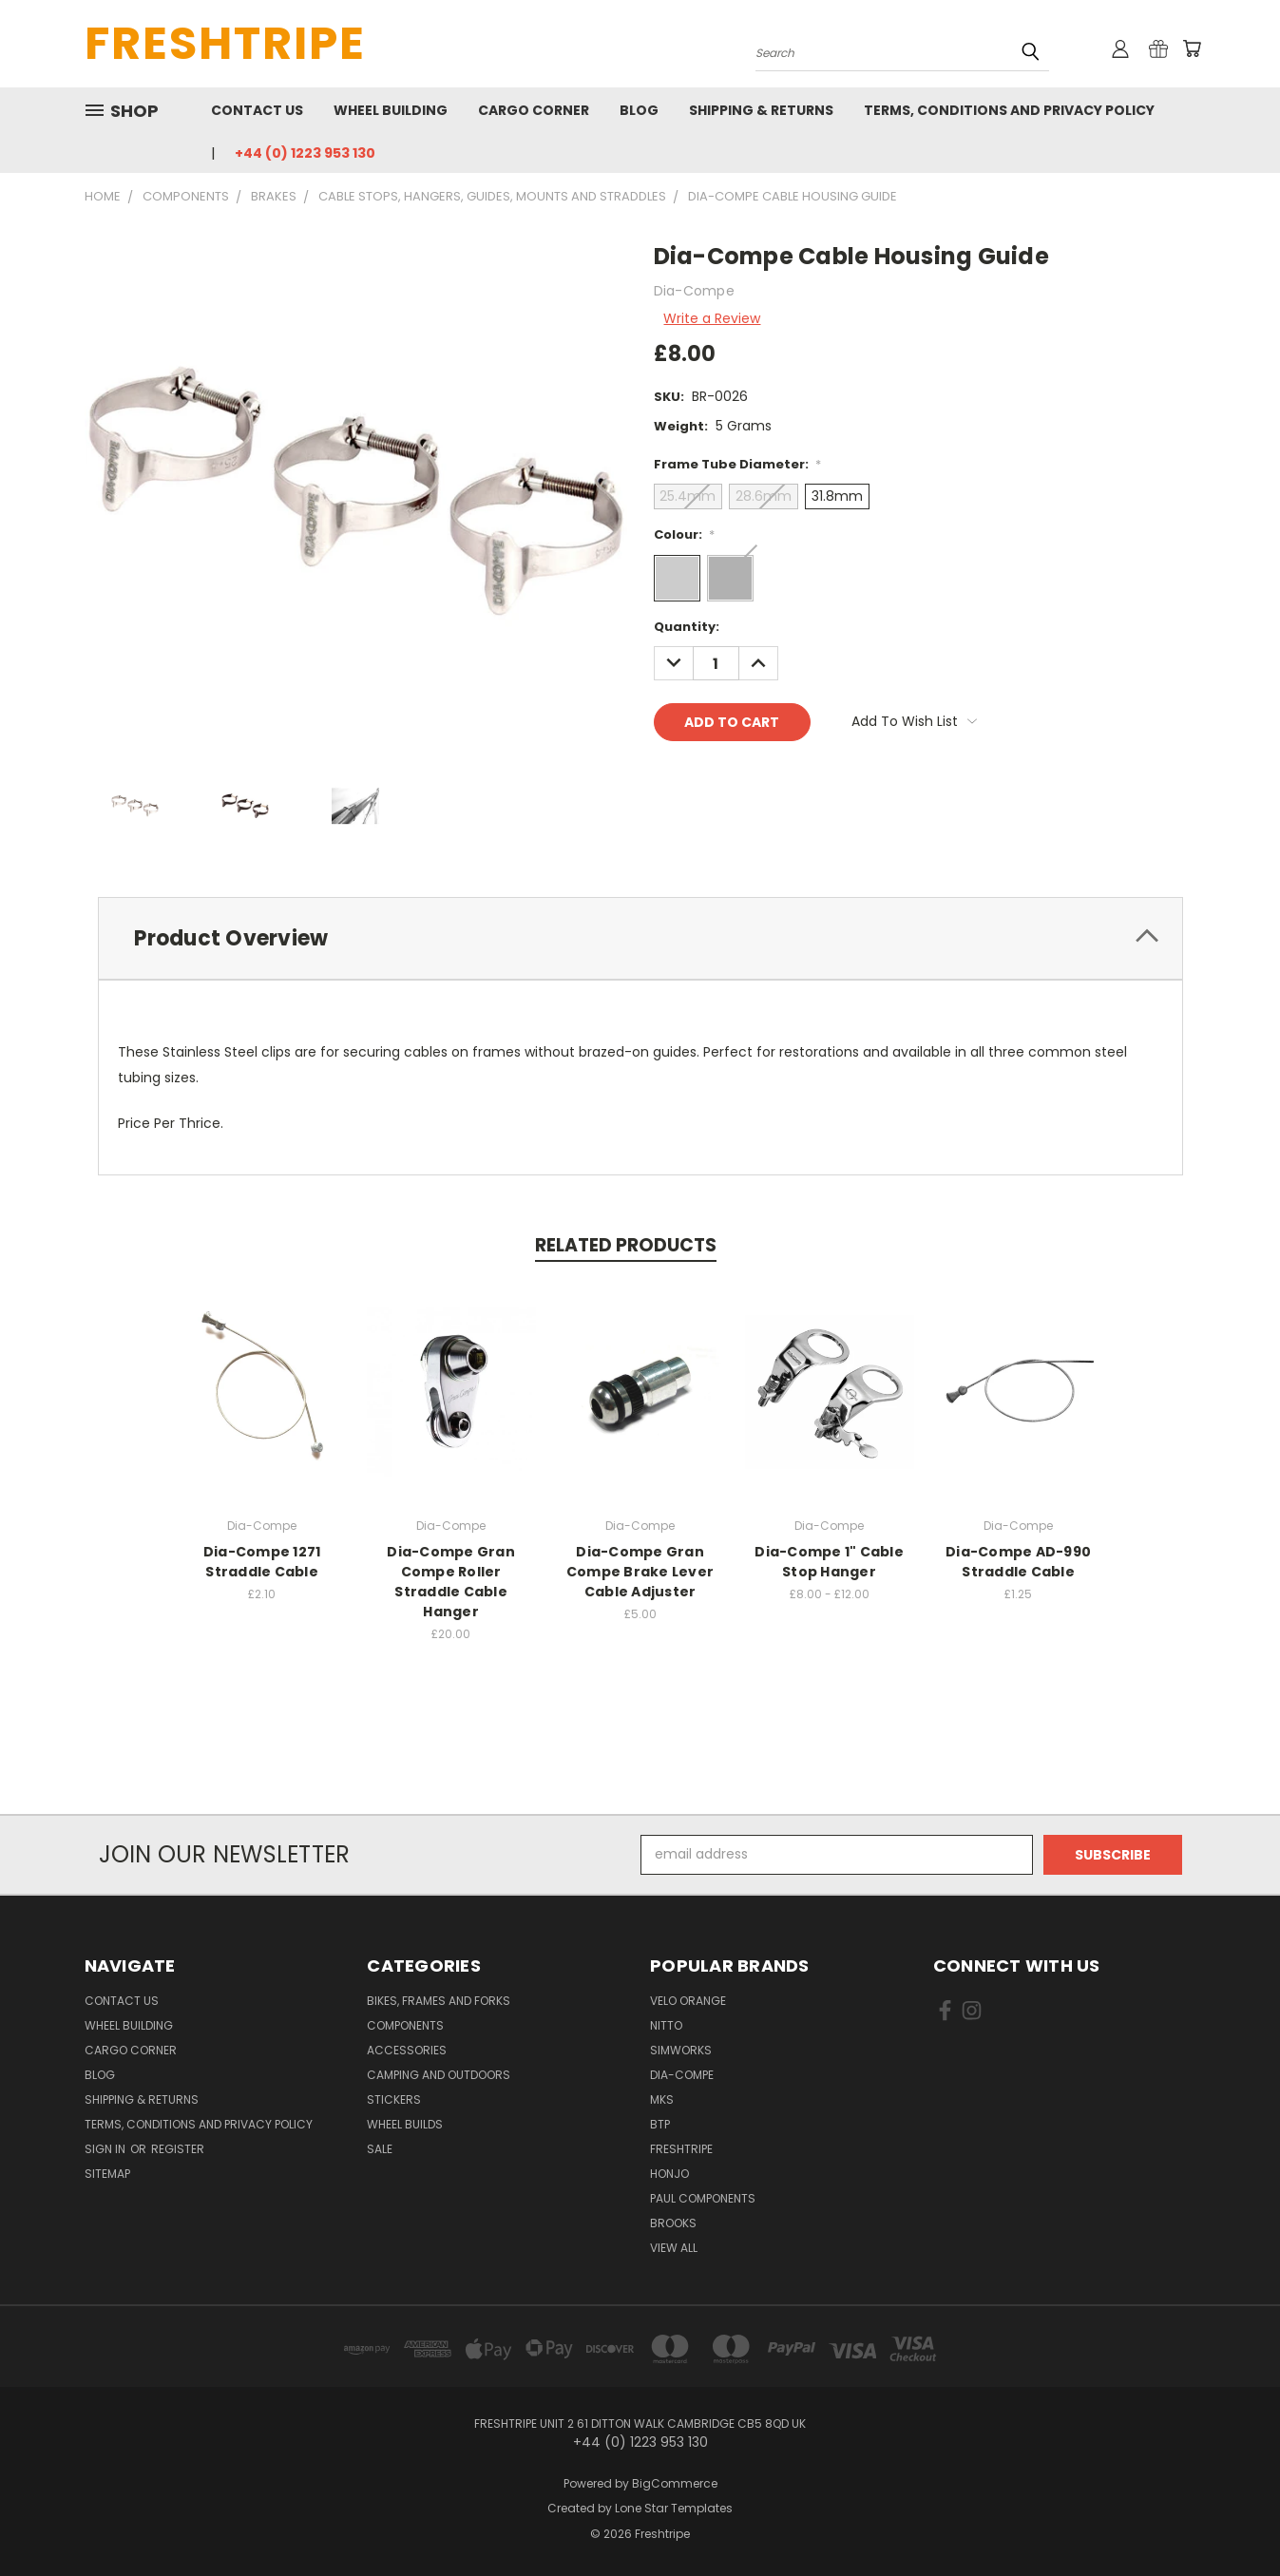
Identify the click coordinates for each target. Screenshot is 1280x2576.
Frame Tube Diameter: (738, 464)
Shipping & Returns (761, 110)
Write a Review (711, 318)
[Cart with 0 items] (1191, 48)
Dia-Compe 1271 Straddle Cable (262, 1561)
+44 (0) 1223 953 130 (305, 152)
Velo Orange (688, 2001)
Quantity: (686, 627)
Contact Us (257, 110)
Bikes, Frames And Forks (438, 2001)
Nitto (666, 2025)
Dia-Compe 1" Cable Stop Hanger (829, 1561)
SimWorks (681, 2050)
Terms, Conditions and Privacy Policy (1009, 110)
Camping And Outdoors (438, 2075)
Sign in (106, 2149)
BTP (660, 2124)
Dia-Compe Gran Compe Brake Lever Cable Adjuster (640, 1571)
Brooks (673, 2223)
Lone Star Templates (674, 2508)
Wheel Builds (405, 2124)
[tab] (640, 938)
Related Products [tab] (625, 1245)
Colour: (685, 534)
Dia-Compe (682, 2075)
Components (405, 2025)
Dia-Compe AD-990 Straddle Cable (1018, 1561)
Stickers (394, 2099)
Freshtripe (681, 2149)
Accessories (407, 2050)
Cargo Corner (533, 110)
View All (673, 2248)
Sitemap (107, 2174)
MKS (662, 2099)
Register (177, 2149)
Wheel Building (391, 110)
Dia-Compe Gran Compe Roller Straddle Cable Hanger (451, 1581)
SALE (379, 2149)
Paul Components (702, 2198)
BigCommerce (674, 2483)
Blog (639, 110)
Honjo (669, 2174)
